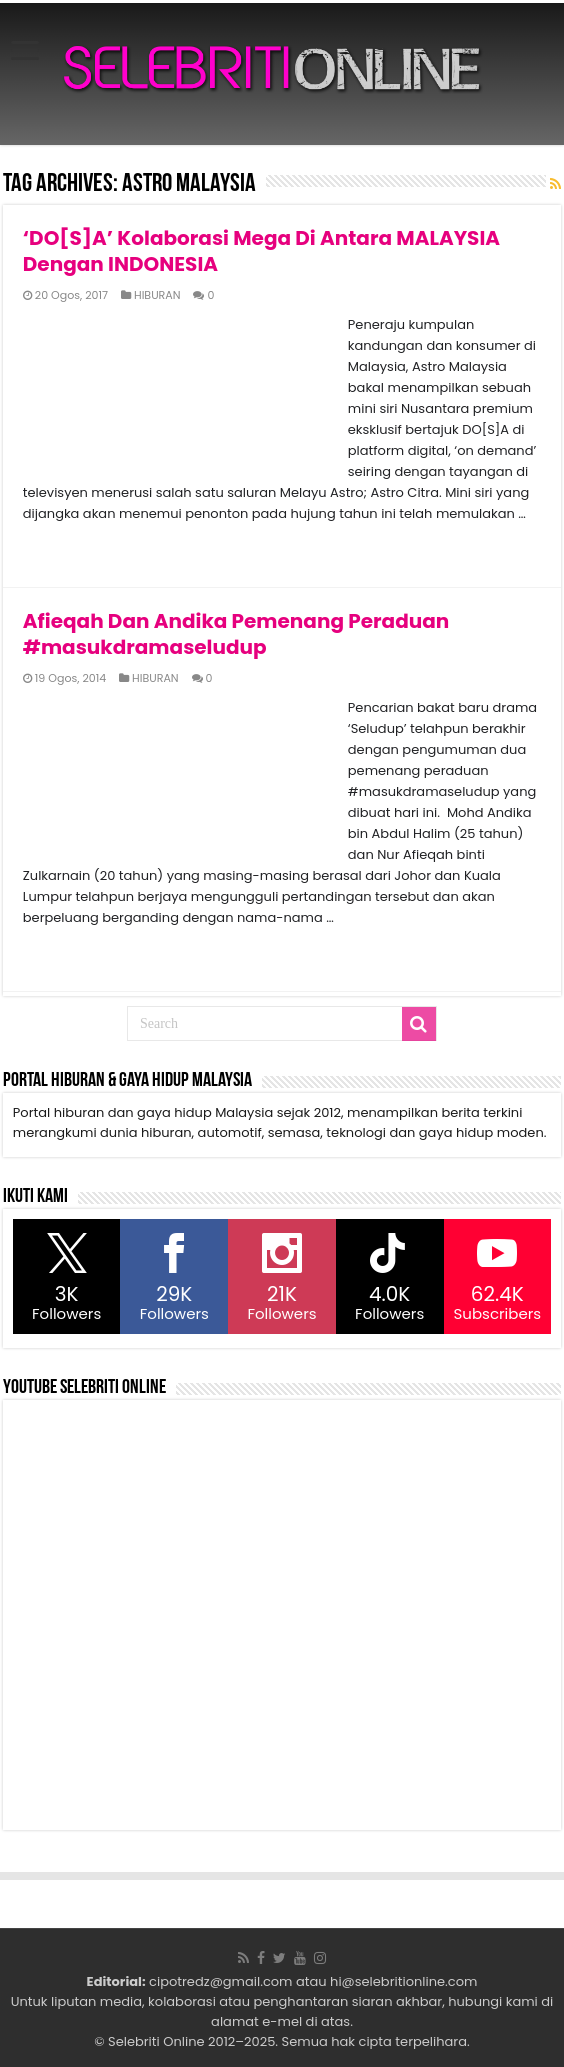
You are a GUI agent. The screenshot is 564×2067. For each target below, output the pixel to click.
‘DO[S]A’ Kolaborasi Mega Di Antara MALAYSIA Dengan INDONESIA (261, 251)
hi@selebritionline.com (403, 1981)
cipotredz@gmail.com (220, 1981)
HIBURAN (157, 295)
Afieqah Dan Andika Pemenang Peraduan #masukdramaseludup (236, 634)
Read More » (66, 549)
